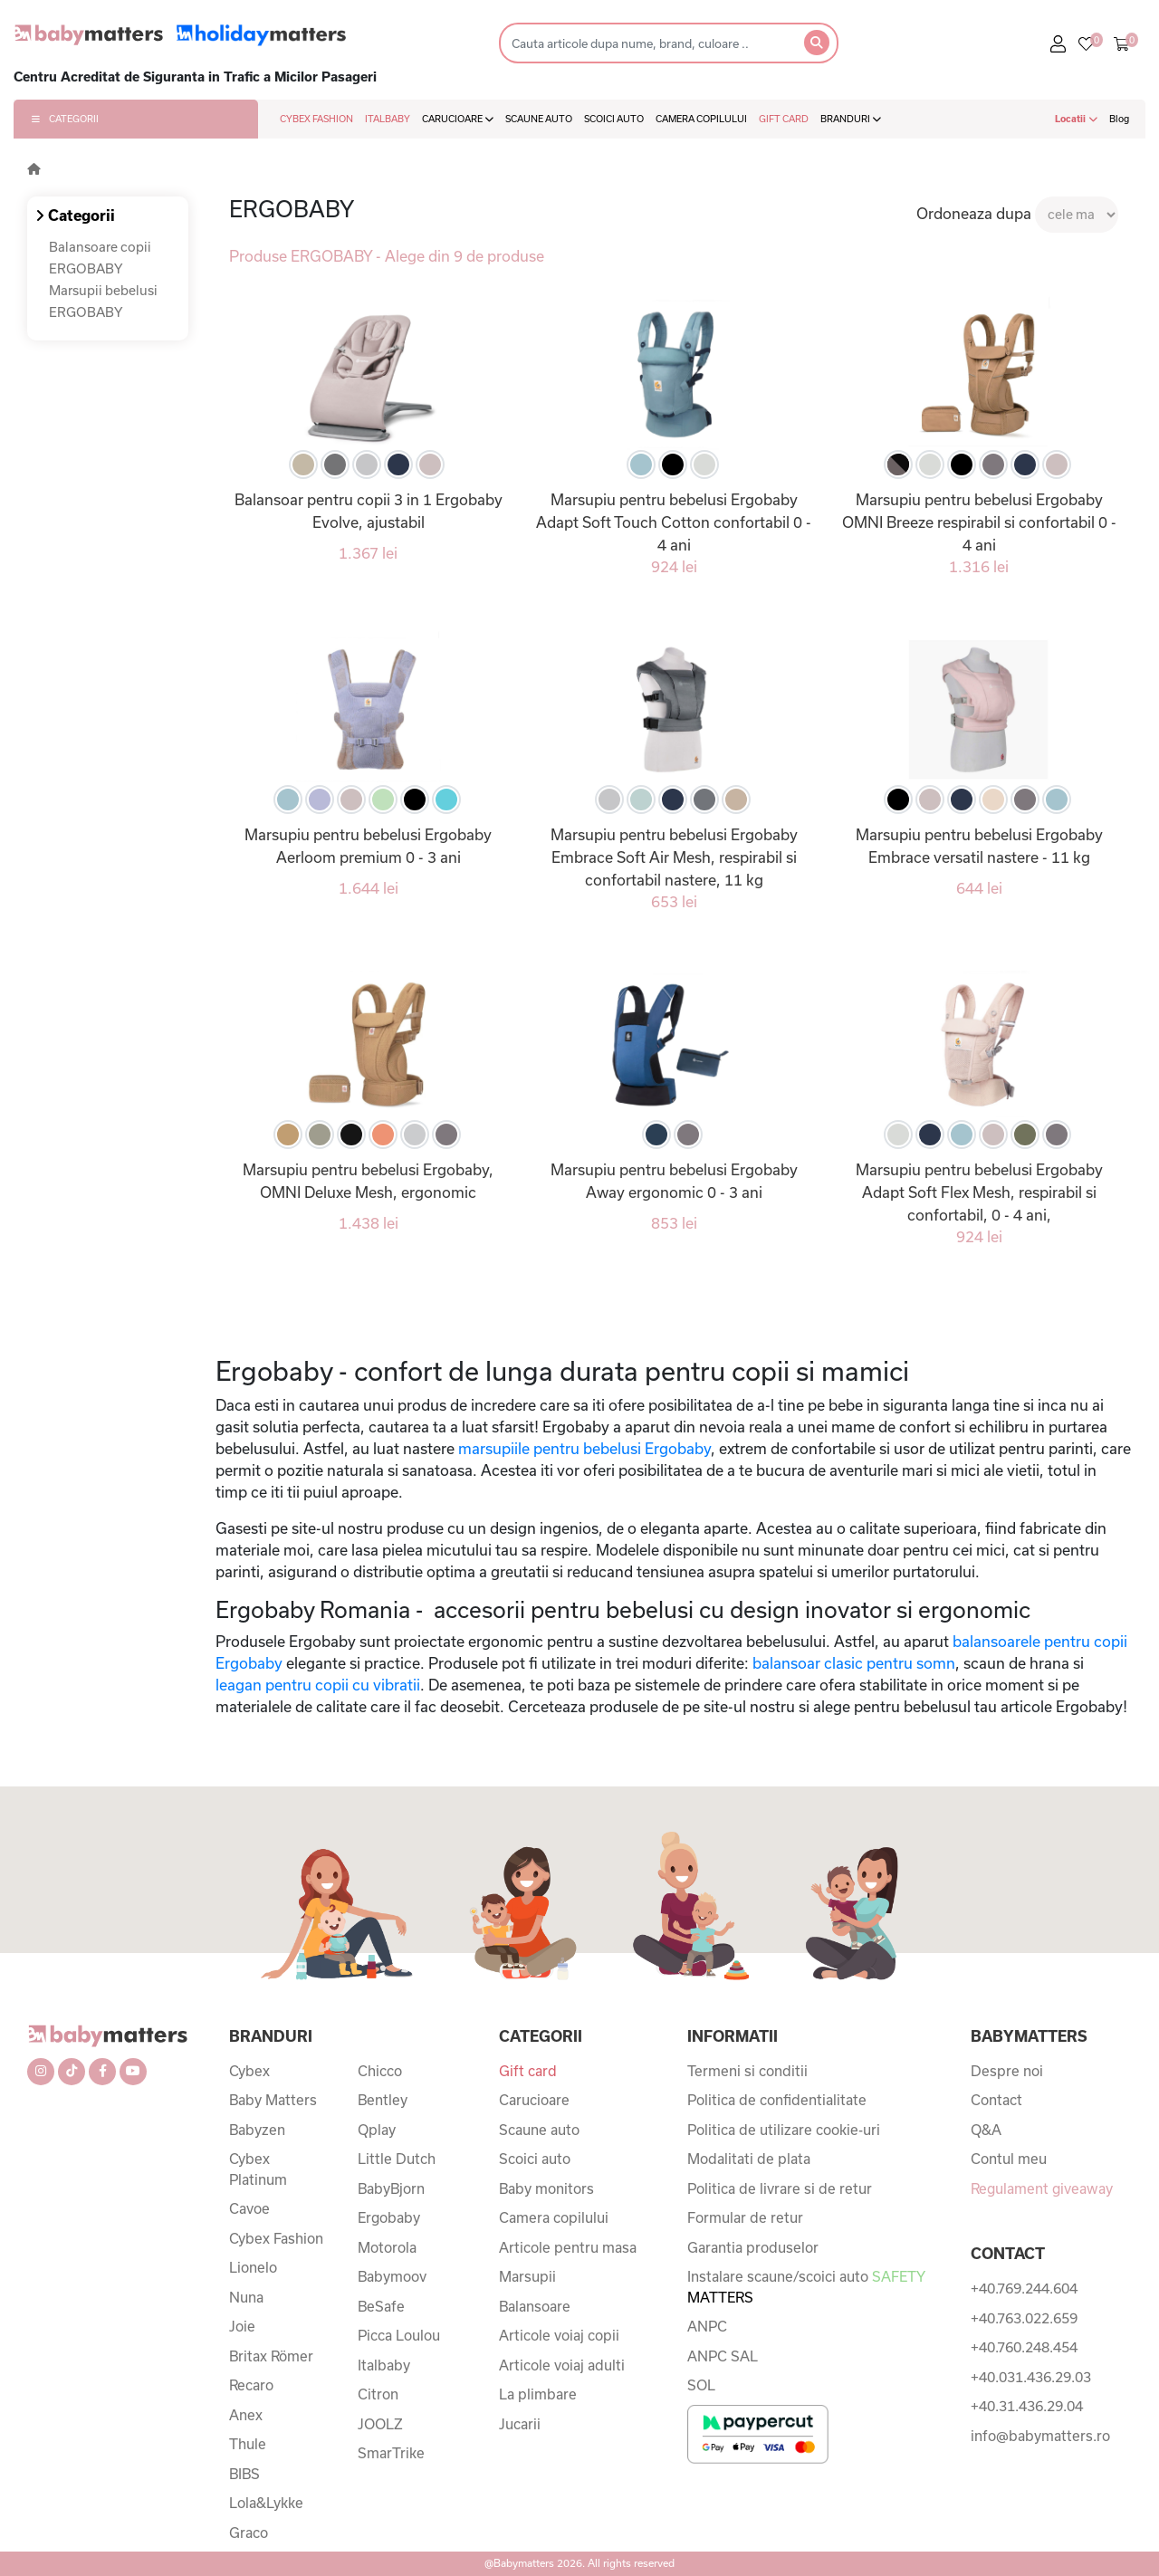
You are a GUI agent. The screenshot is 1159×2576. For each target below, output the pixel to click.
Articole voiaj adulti (562, 2365)
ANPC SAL (722, 2356)
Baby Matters (273, 2100)
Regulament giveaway (1042, 2188)
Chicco (380, 2071)
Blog (1119, 118)
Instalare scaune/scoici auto (805, 2286)
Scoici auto (534, 2158)
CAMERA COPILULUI (701, 118)
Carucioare (534, 2100)
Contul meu (1009, 2158)
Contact (996, 2100)
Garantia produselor (753, 2247)
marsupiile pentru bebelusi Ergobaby (584, 1448)
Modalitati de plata (748, 2158)
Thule (247, 2444)
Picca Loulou (399, 2335)
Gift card (528, 2071)
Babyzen (257, 2129)
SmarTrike (391, 2453)
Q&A (986, 2129)
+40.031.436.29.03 (1031, 2377)
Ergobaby (389, 2217)
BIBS (244, 2474)
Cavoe (249, 2208)
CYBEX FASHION (316, 118)
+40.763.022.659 (1024, 2318)
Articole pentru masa (568, 2247)
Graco (248, 2532)
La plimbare (538, 2394)
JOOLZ (380, 2424)
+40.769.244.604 (1024, 2288)
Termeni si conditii (747, 2071)
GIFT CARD (784, 118)
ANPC (707, 2326)
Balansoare (534, 2306)
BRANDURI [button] (850, 118)
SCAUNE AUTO (538, 118)
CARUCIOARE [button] (457, 118)
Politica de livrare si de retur (779, 2188)
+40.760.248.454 (1024, 2347)
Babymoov (392, 2276)
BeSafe (381, 2306)
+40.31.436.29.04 (1027, 2406)
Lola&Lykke (266, 2503)
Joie (242, 2326)
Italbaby (384, 2365)
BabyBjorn (391, 2188)
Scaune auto (539, 2129)
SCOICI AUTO (614, 118)
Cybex (249, 2071)
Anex (246, 2415)
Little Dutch (397, 2158)
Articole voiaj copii (559, 2335)
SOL (701, 2385)
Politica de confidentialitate (777, 2100)
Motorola (387, 2247)
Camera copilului (553, 2217)
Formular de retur (745, 2217)
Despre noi (1007, 2071)
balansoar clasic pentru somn (853, 1662)
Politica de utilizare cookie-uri (783, 2129)
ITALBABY (387, 118)
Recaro (251, 2385)
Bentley (382, 2100)
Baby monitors (546, 2188)
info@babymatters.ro (1040, 2436)
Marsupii (527, 2276)
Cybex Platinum (258, 2169)
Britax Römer (271, 2356)
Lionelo (253, 2267)
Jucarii (520, 2424)
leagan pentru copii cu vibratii (318, 1684)
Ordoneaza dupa (973, 213)
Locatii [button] (1076, 118)
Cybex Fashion (276, 2238)
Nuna (246, 2297)
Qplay (377, 2129)
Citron (378, 2394)
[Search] (646, 43)
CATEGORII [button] (65, 118)
